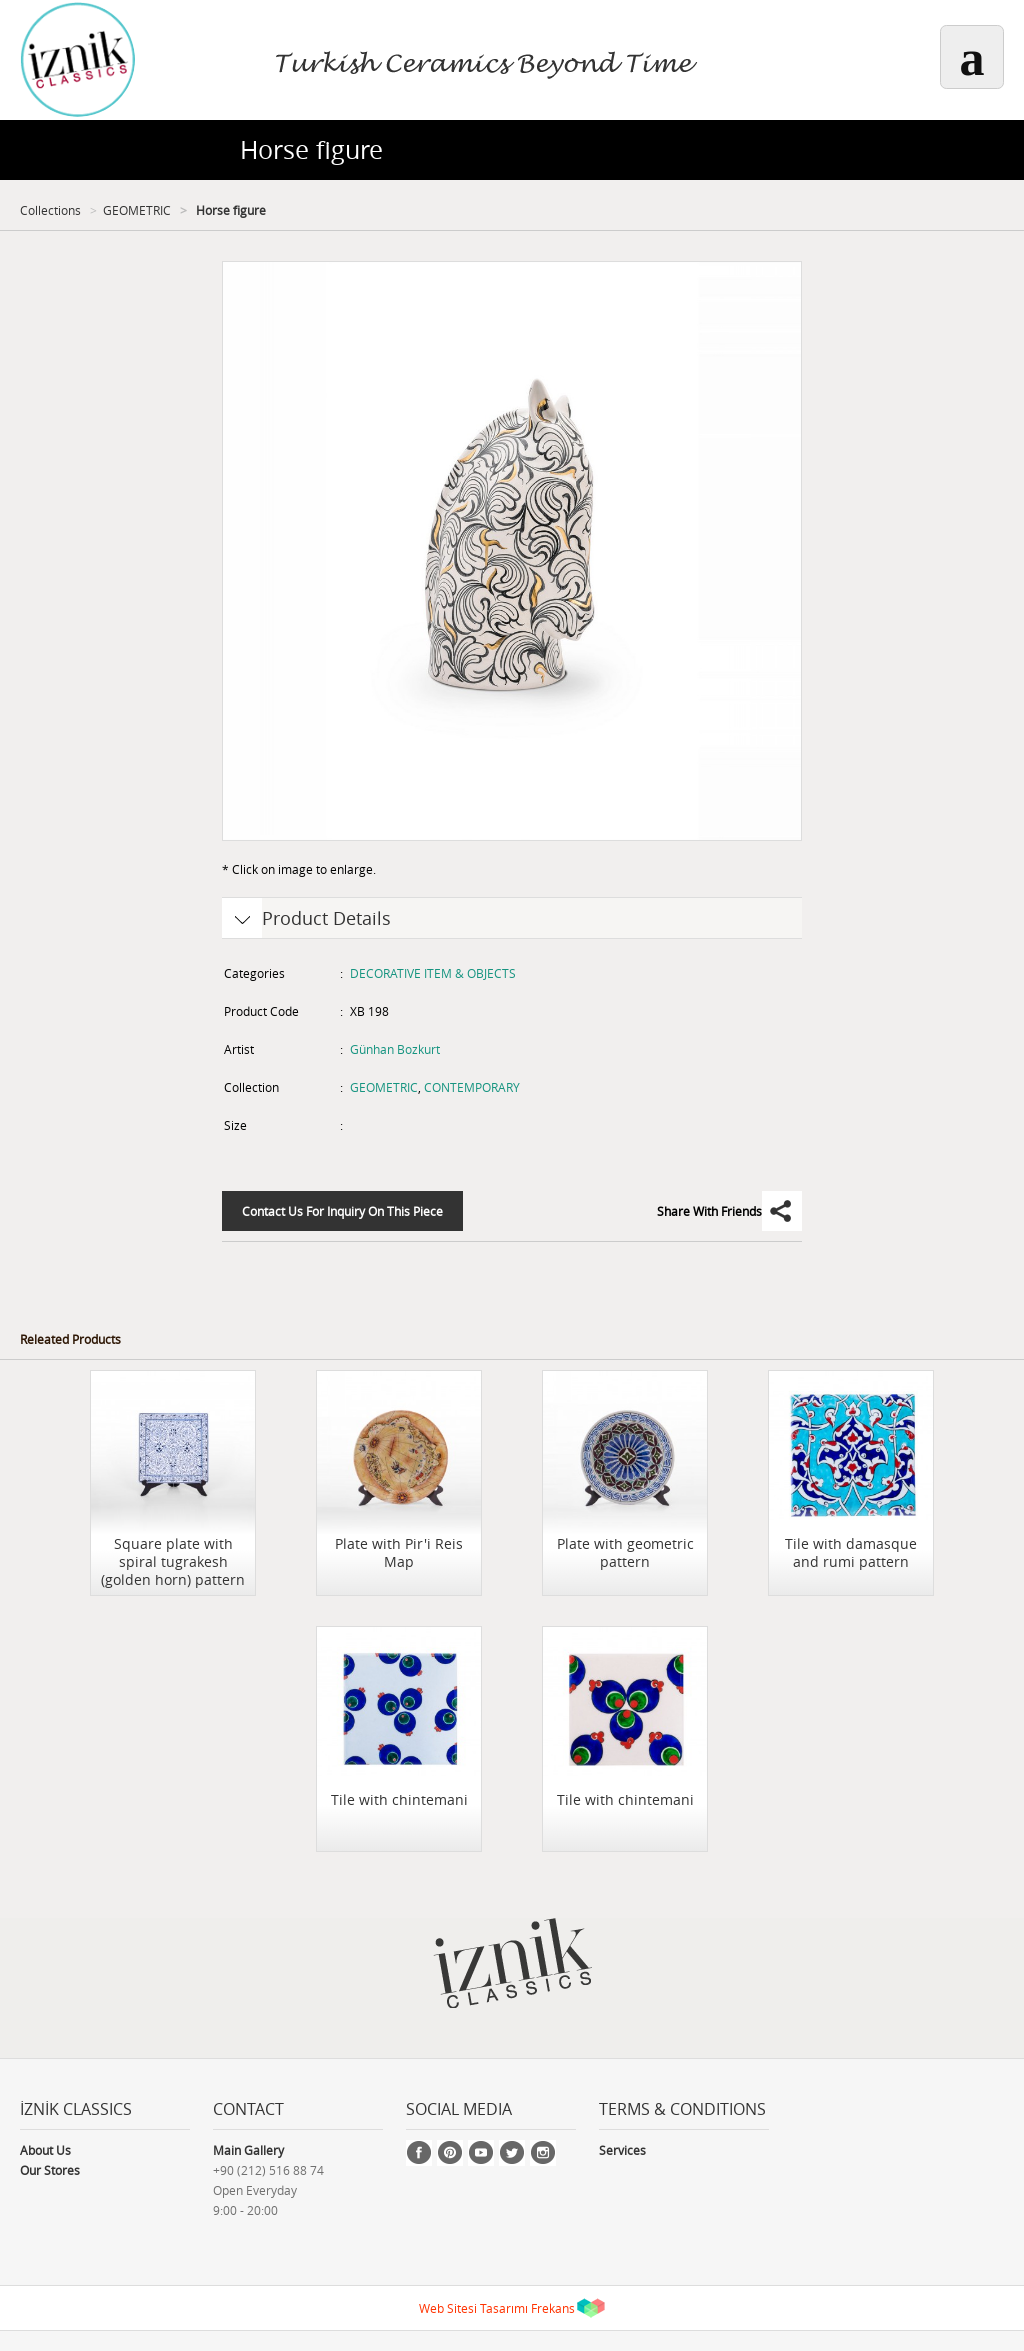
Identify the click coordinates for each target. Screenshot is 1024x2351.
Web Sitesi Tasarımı (473, 2308)
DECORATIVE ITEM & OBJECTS (433, 973)
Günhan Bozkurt (395, 1049)
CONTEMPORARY (472, 1087)
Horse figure (229, 210)
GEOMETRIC (137, 210)
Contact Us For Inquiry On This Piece (342, 1211)
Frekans (553, 2308)
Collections (50, 210)
